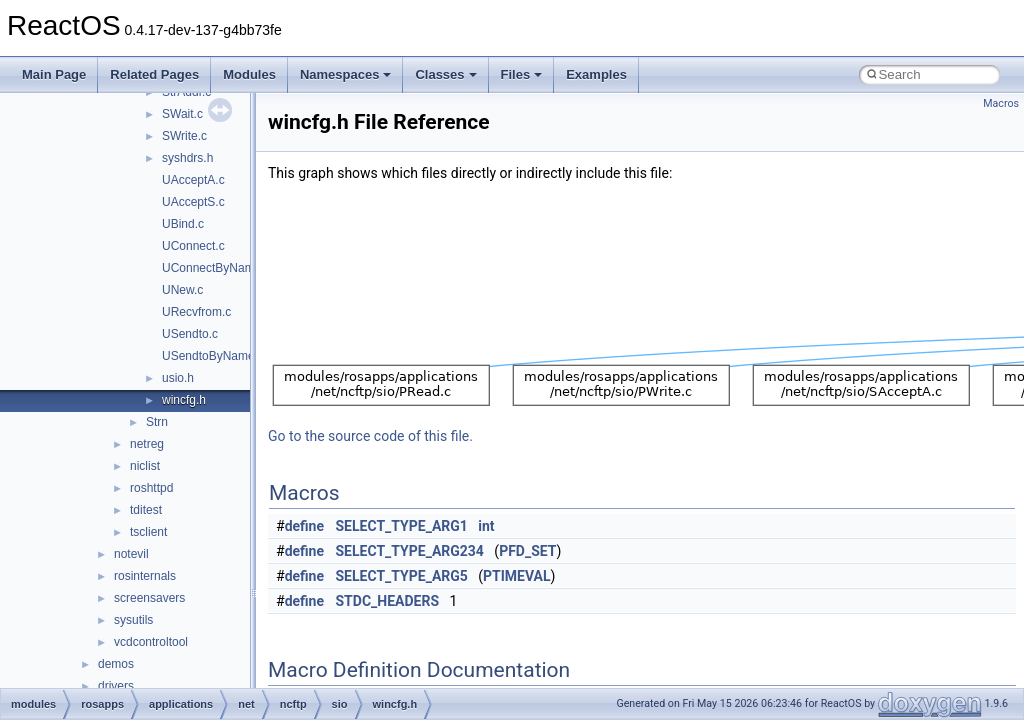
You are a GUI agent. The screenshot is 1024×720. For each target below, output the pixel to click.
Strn (157, 422)
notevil (131, 554)
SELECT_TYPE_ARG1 (402, 526)
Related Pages (154, 74)
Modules (249, 74)
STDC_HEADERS (388, 601)
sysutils (133, 620)
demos (116, 664)
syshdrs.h (187, 158)
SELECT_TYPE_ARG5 (402, 576)
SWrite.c (184, 136)
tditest (146, 510)
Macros (1001, 103)
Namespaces (346, 74)
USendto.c (190, 334)
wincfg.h (184, 400)
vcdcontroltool (151, 642)
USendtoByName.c (213, 356)
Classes (445, 74)
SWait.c (182, 114)
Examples (596, 74)
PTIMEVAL (517, 576)
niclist (145, 466)
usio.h (178, 378)
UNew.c (182, 290)
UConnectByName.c (216, 268)
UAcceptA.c (193, 180)
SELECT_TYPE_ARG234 (410, 551)
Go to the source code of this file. (370, 436)
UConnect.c (193, 246)
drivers (116, 686)
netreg (147, 444)
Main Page (54, 74)
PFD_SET (527, 551)
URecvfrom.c (196, 312)
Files (522, 74)
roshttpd (151, 488)
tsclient (148, 532)
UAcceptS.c (193, 202)
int (486, 526)
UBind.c (183, 224)
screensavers (149, 598)
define (304, 526)
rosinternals (145, 576)
